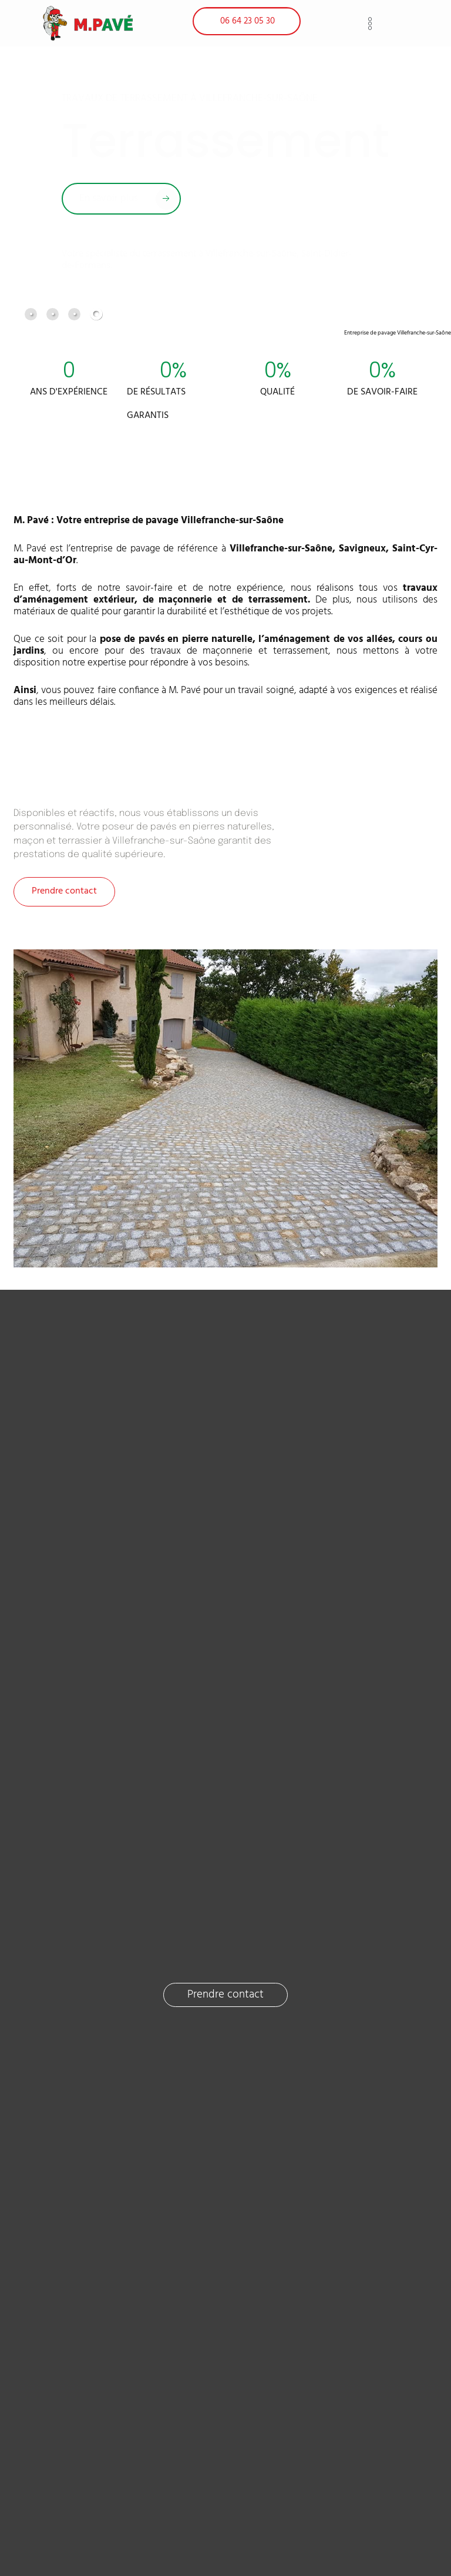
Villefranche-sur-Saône (281, 548)
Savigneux (362, 548)
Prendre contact (64, 890)
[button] (370, 23)
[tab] (31, 313)
